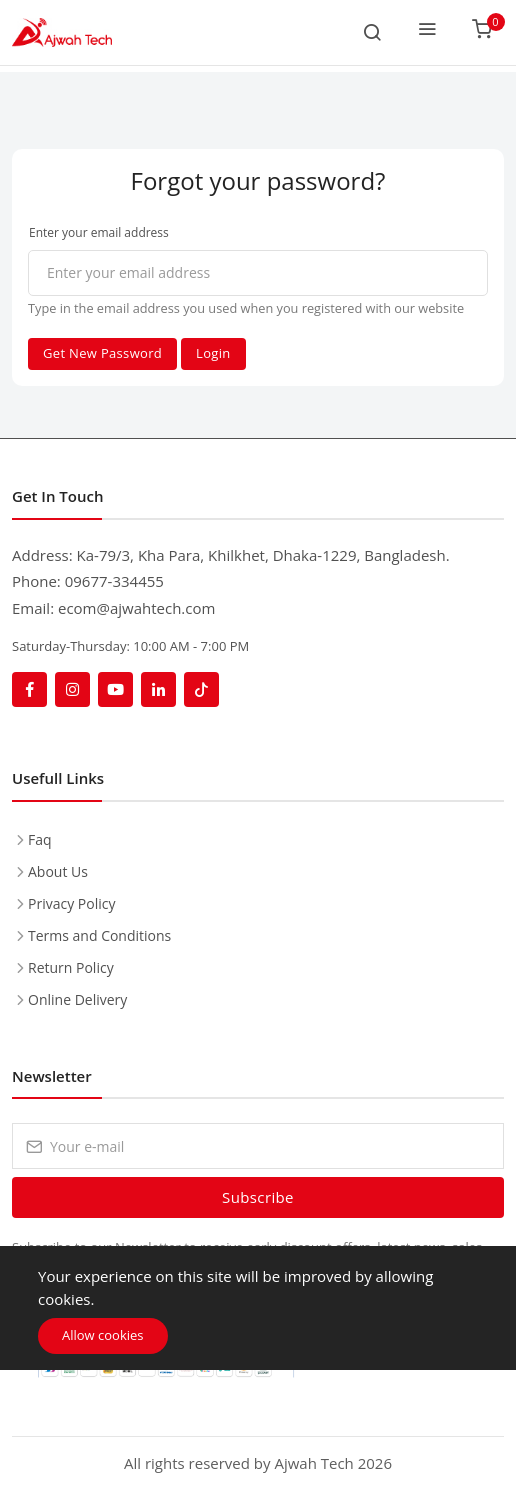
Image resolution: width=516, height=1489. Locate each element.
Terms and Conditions (99, 935)
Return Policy (71, 967)
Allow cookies (103, 1335)
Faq (40, 839)
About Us (58, 871)
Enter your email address (99, 232)
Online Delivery (77, 999)
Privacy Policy (71, 903)
